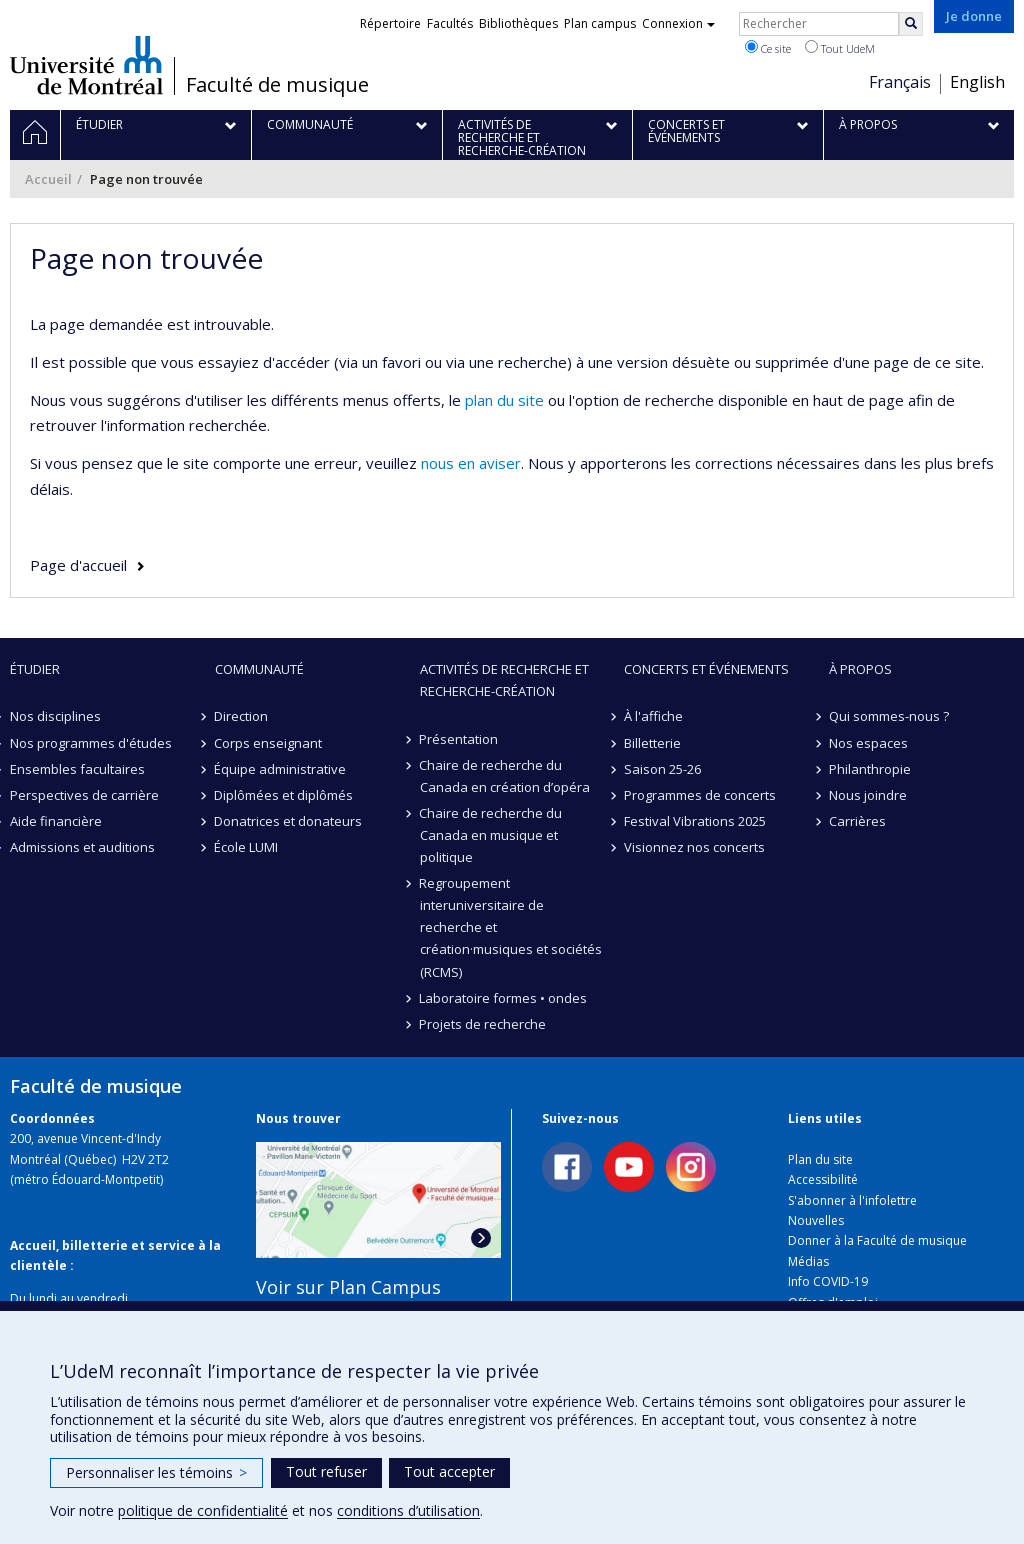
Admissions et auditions (82, 847)
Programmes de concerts (700, 795)
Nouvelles (816, 1220)
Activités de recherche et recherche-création (504, 680)
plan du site (504, 400)
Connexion (678, 23)
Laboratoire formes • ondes (504, 998)
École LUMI (247, 847)
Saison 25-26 (662, 769)
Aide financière (56, 821)
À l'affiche (653, 716)
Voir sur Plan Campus (348, 1287)
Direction (242, 716)
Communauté (259, 669)
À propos (860, 669)
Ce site (768, 48)
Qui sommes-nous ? (889, 716)
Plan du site (820, 1159)
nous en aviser (471, 463)
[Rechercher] (911, 24)
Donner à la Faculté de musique (877, 1240)
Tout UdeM (840, 48)
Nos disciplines (55, 716)
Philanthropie (870, 769)
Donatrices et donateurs (289, 821)
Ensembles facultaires (77, 769)
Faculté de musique (277, 85)
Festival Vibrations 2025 (695, 821)
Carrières (857, 821)
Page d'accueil (78, 565)
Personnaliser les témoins (156, 1472)
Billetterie (652, 743)
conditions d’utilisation (408, 1510)
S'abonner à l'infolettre (852, 1200)
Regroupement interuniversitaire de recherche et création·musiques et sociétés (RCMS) (511, 927)
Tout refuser (326, 1471)
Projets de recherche (483, 1024)
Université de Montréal (86, 65)
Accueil (48, 179)
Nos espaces (868, 743)
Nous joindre (868, 795)
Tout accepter (449, 1471)
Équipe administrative (281, 769)
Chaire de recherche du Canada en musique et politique (491, 835)
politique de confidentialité (203, 1510)
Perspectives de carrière (84, 795)
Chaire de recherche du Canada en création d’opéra (505, 776)
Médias (808, 1261)
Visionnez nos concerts (694, 847)
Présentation (459, 739)
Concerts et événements (706, 669)
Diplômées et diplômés (284, 795)
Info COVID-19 (828, 1281)
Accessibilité (823, 1179)
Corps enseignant (269, 743)
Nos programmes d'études (91, 743)
